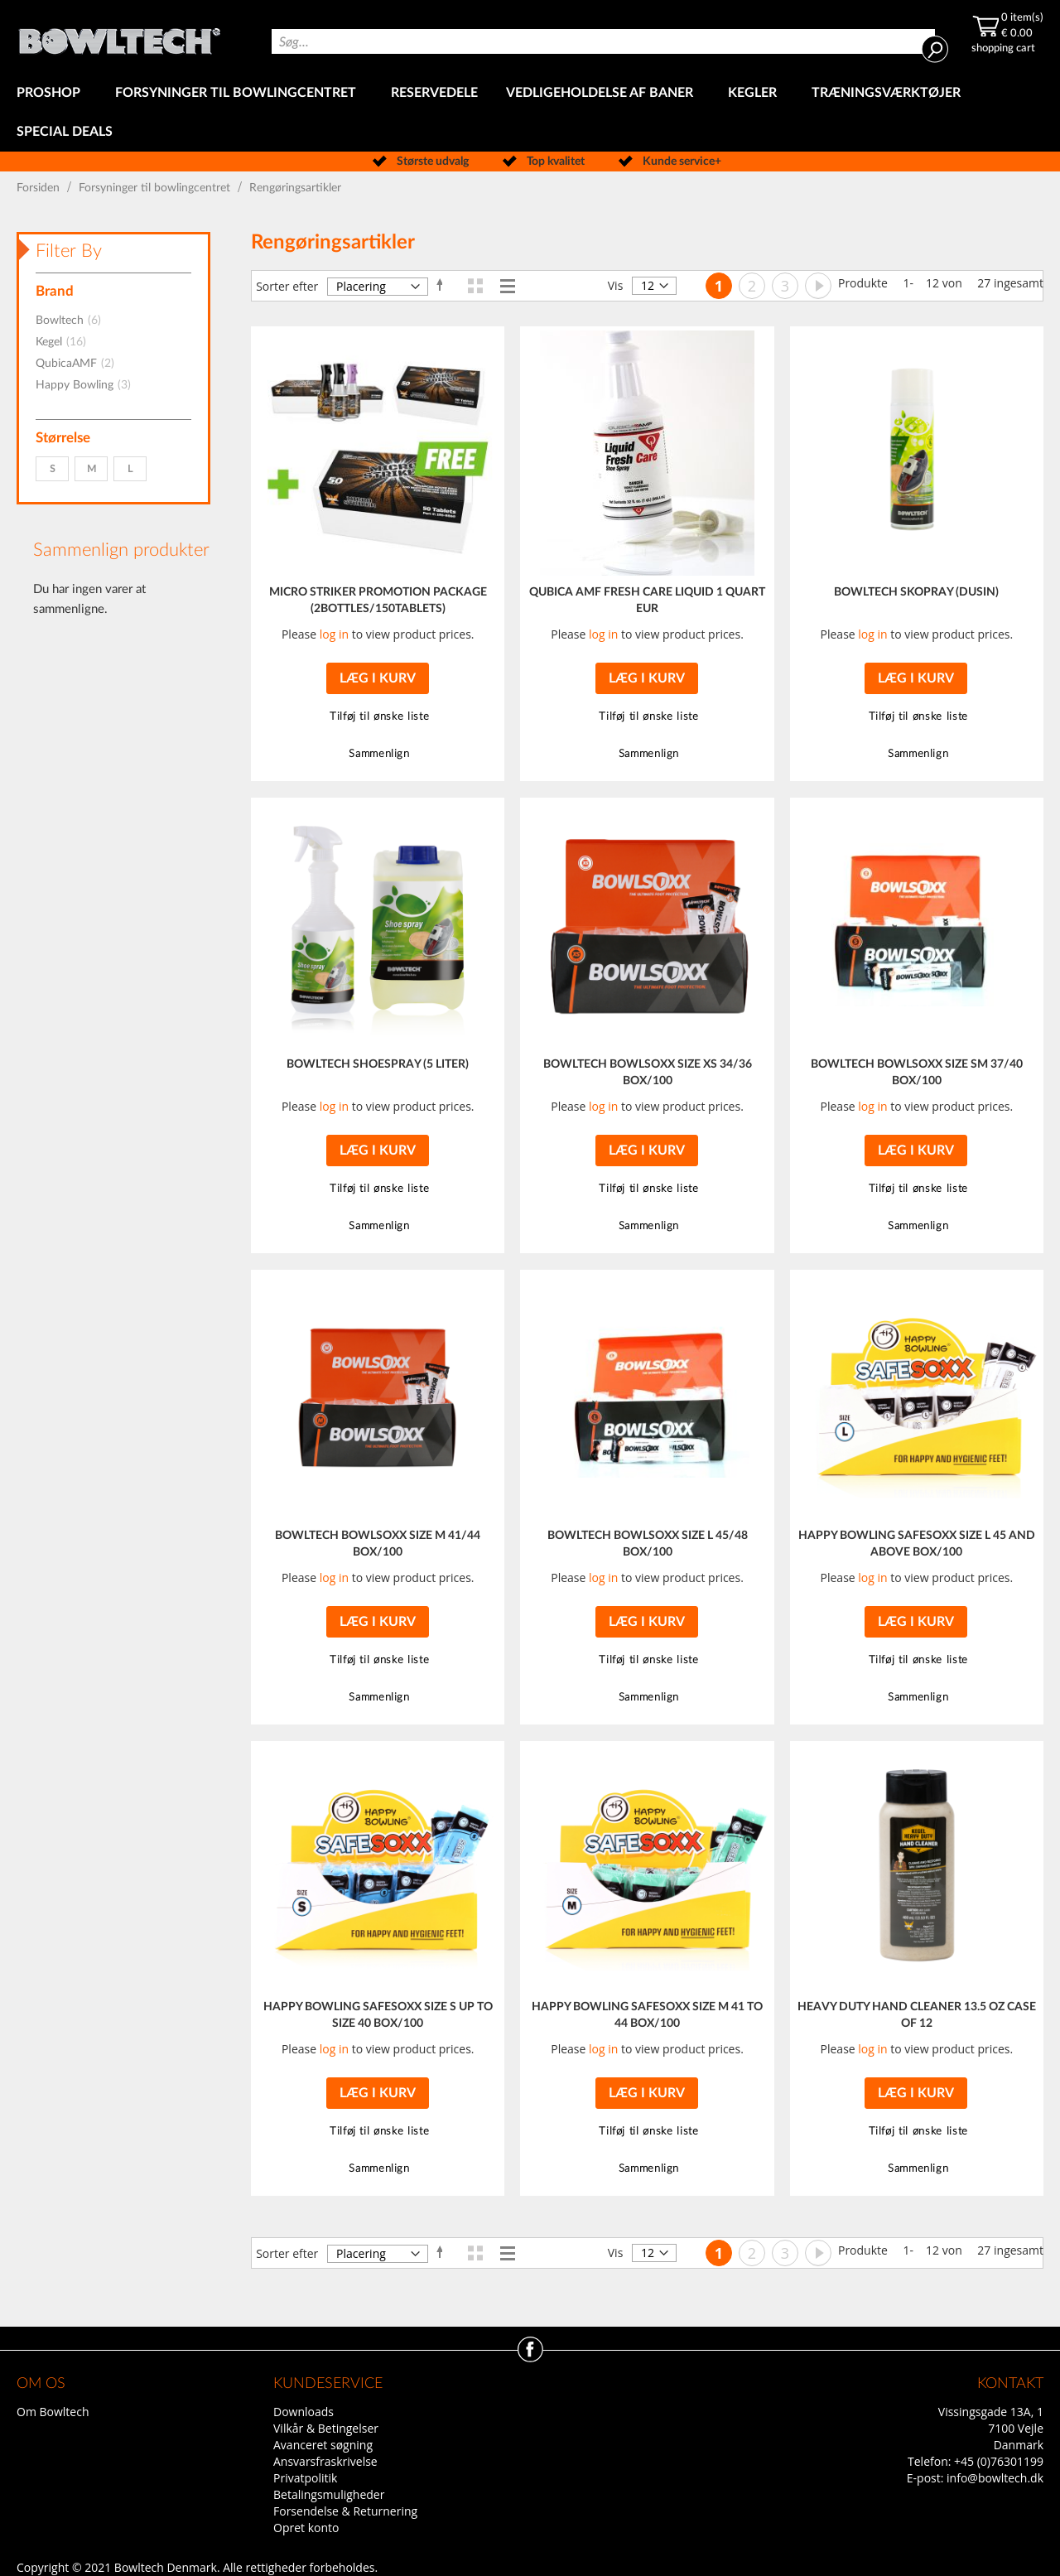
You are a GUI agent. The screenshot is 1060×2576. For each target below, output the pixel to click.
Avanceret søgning (323, 2445)
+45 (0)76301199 (998, 2461)
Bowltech (73, 320)
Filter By (69, 251)
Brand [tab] (55, 291)
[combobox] (603, 41)
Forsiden (40, 188)
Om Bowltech (53, 2411)
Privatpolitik (305, 2478)
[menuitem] (52, 93)
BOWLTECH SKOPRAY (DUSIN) (916, 592)
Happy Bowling (88, 385)
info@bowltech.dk (995, 2478)
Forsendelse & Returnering (345, 2511)
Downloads (303, 2411)
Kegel (66, 342)
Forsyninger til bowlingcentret (156, 188)
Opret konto (306, 2527)
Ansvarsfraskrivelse (325, 2461)
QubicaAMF (80, 363)
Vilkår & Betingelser (325, 2428)
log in (334, 634)
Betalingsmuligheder (328, 2494)
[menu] (530, 113)
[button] (377, 716)
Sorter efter (287, 286)
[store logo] (119, 36)
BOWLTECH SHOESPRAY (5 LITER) (378, 1064)
